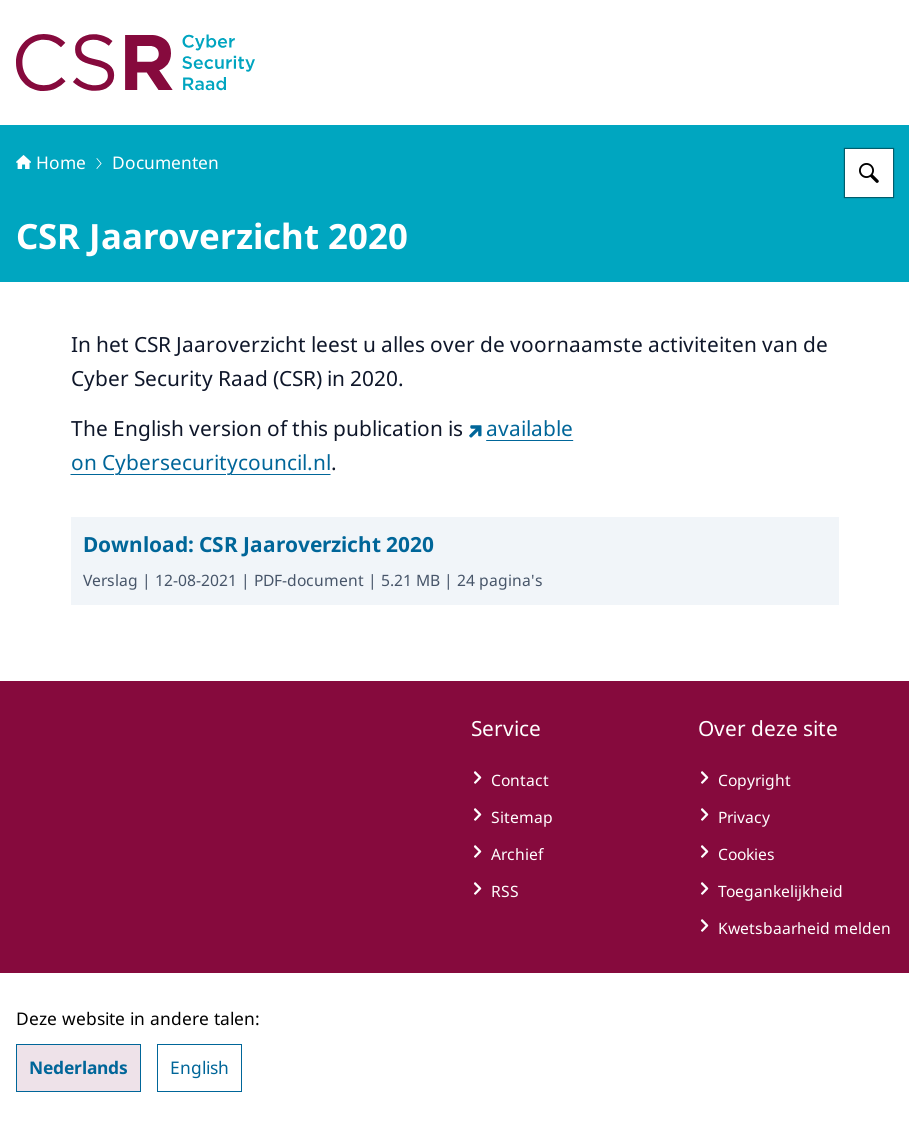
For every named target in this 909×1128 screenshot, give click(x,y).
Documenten (165, 162)
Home (51, 162)
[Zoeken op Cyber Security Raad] (869, 173)
